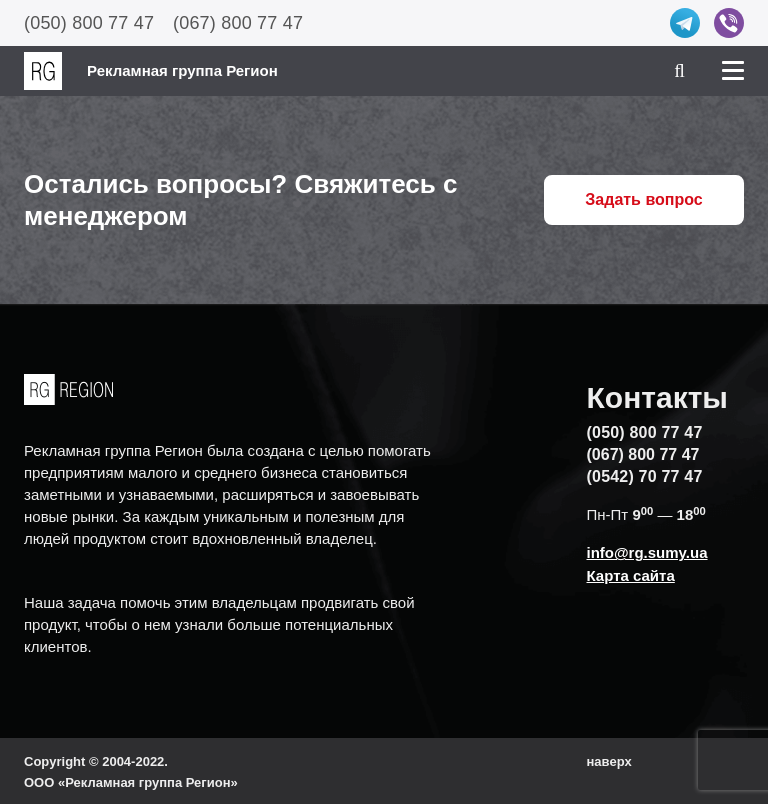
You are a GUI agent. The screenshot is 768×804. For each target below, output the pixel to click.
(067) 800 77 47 (238, 23)
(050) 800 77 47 (89, 23)
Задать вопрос (643, 199)
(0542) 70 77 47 (645, 476)
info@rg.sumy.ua (647, 552)
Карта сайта (631, 575)
